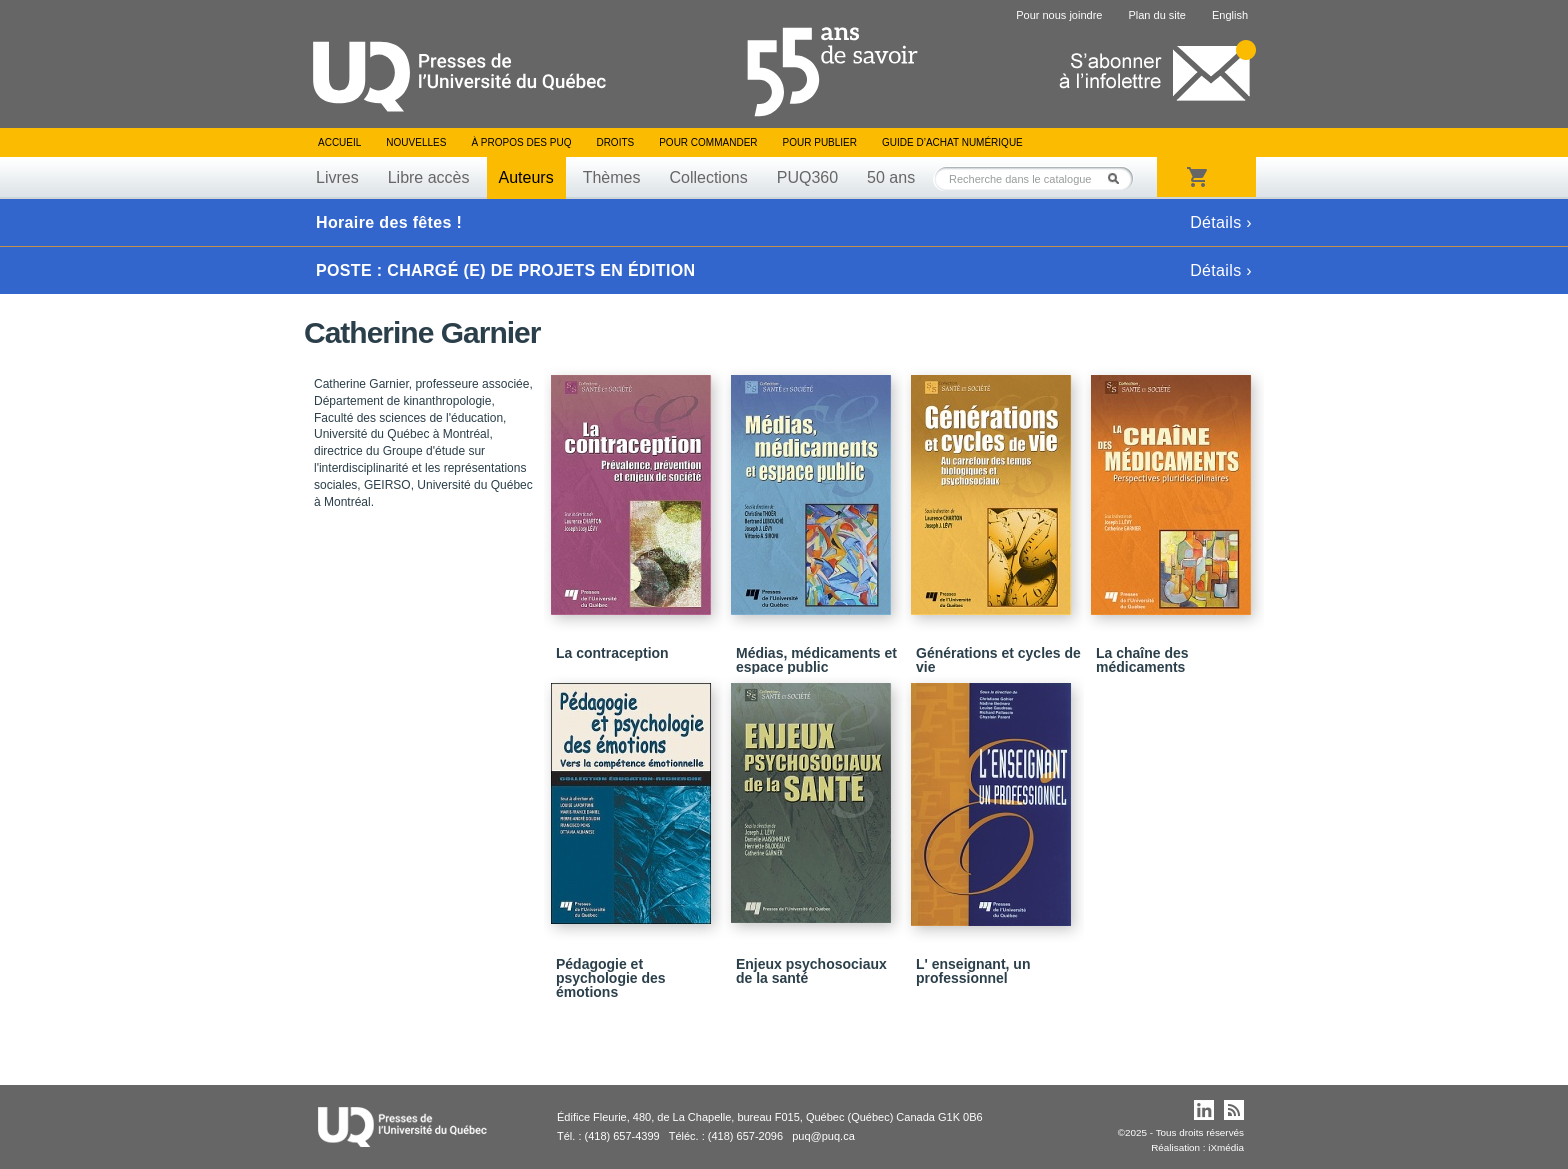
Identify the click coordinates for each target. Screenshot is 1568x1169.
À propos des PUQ (521, 142)
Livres (337, 177)
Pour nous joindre (1059, 15)
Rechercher (1119, 178)
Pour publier (820, 142)
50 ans (891, 177)
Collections (708, 177)
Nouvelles (416, 142)
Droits (615, 142)
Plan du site (1156, 15)
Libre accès (429, 177)
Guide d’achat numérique (952, 142)
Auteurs (526, 177)
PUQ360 (807, 177)
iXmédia (1226, 1147)
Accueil (339, 142)
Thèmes (612, 177)
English (1230, 15)
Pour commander (708, 142)
